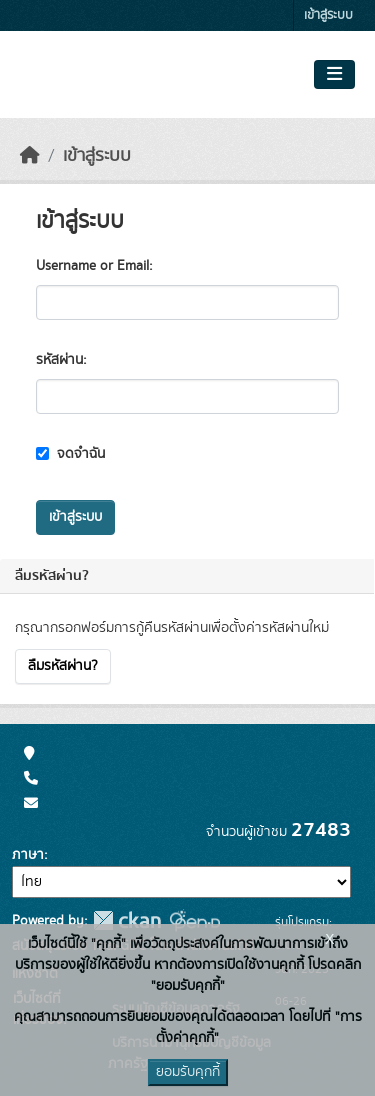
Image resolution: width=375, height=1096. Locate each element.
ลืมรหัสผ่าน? (63, 666)
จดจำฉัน (70, 454)
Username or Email (92, 266)
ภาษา (28, 855)
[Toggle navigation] (334, 75)
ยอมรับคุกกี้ (188, 1072)
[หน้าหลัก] (30, 156)
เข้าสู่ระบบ (328, 15)
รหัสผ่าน (59, 360)
